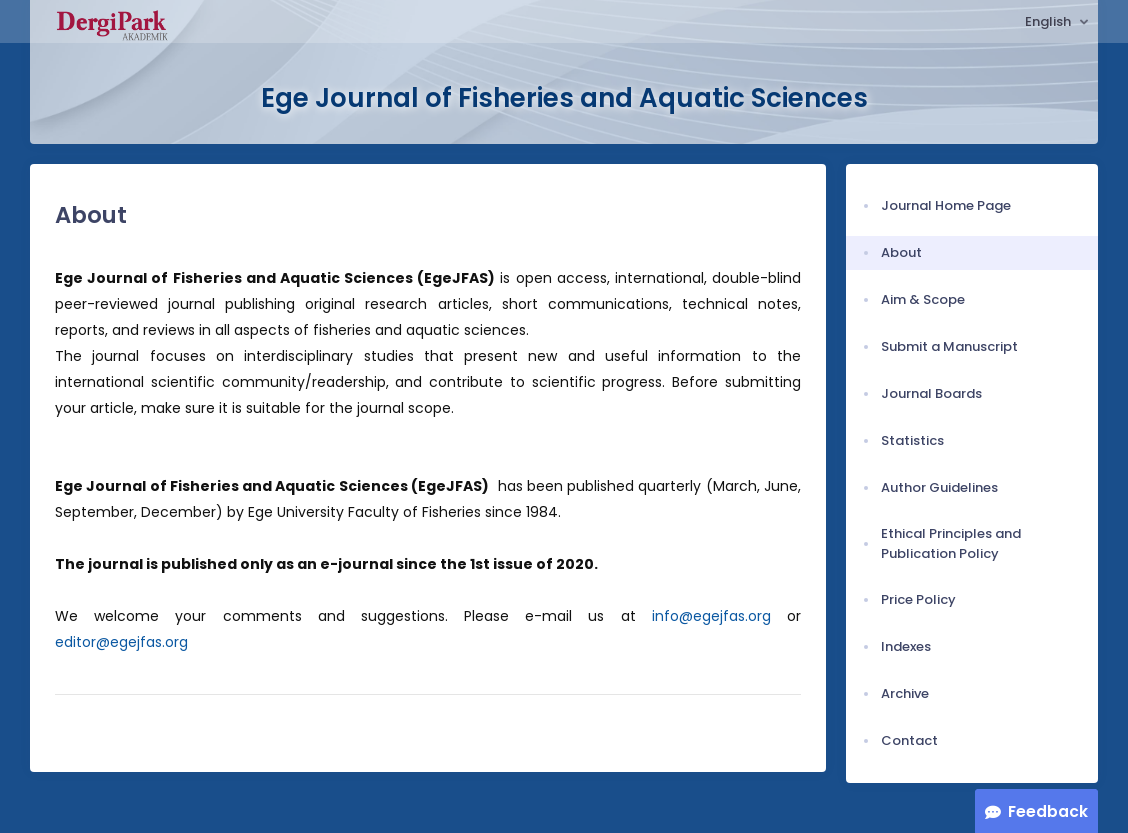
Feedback (1048, 811)
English (1049, 21)
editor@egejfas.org (121, 642)
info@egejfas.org (711, 616)
